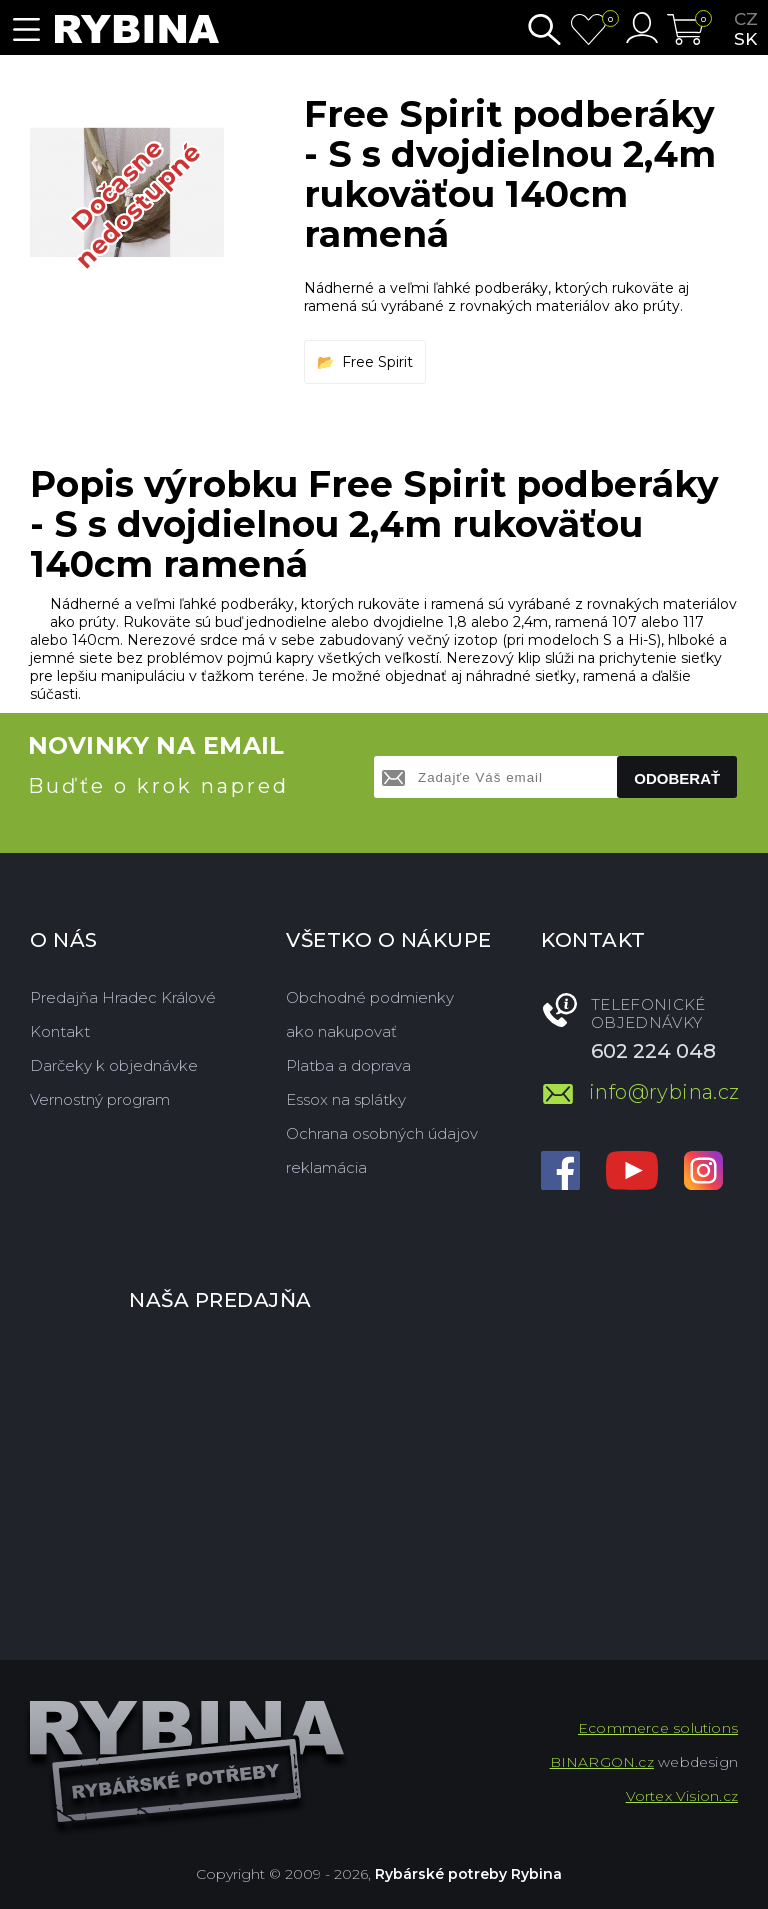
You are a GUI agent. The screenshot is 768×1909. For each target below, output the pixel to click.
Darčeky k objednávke (114, 1065)
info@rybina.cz (663, 1092)
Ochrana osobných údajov (382, 1133)
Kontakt (60, 1031)
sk (745, 39)
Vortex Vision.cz (682, 1796)
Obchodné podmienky (370, 997)
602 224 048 (653, 1051)
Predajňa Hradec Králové (123, 997)
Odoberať (677, 778)
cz (746, 19)
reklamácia (326, 1167)
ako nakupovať (341, 1031)
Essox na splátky (346, 1099)
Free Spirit (377, 362)
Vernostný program (100, 1099)
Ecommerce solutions (658, 1728)
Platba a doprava (348, 1065)
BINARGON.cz (602, 1762)
